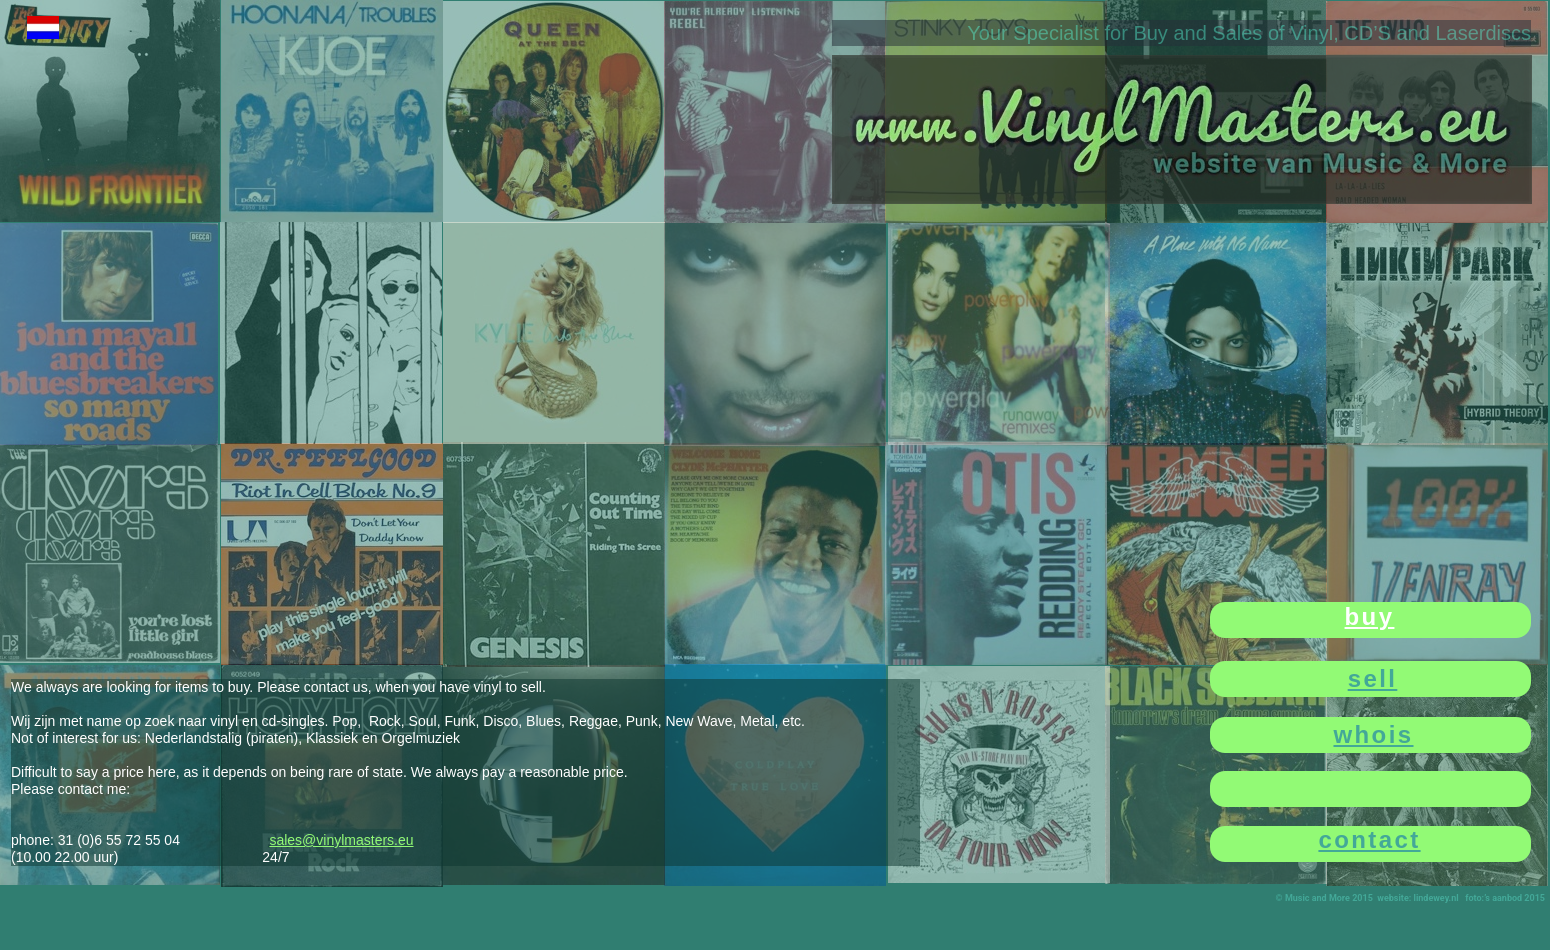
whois (1373, 734)
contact (1369, 839)
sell (1373, 678)
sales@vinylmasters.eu (341, 840)
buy (1370, 616)
